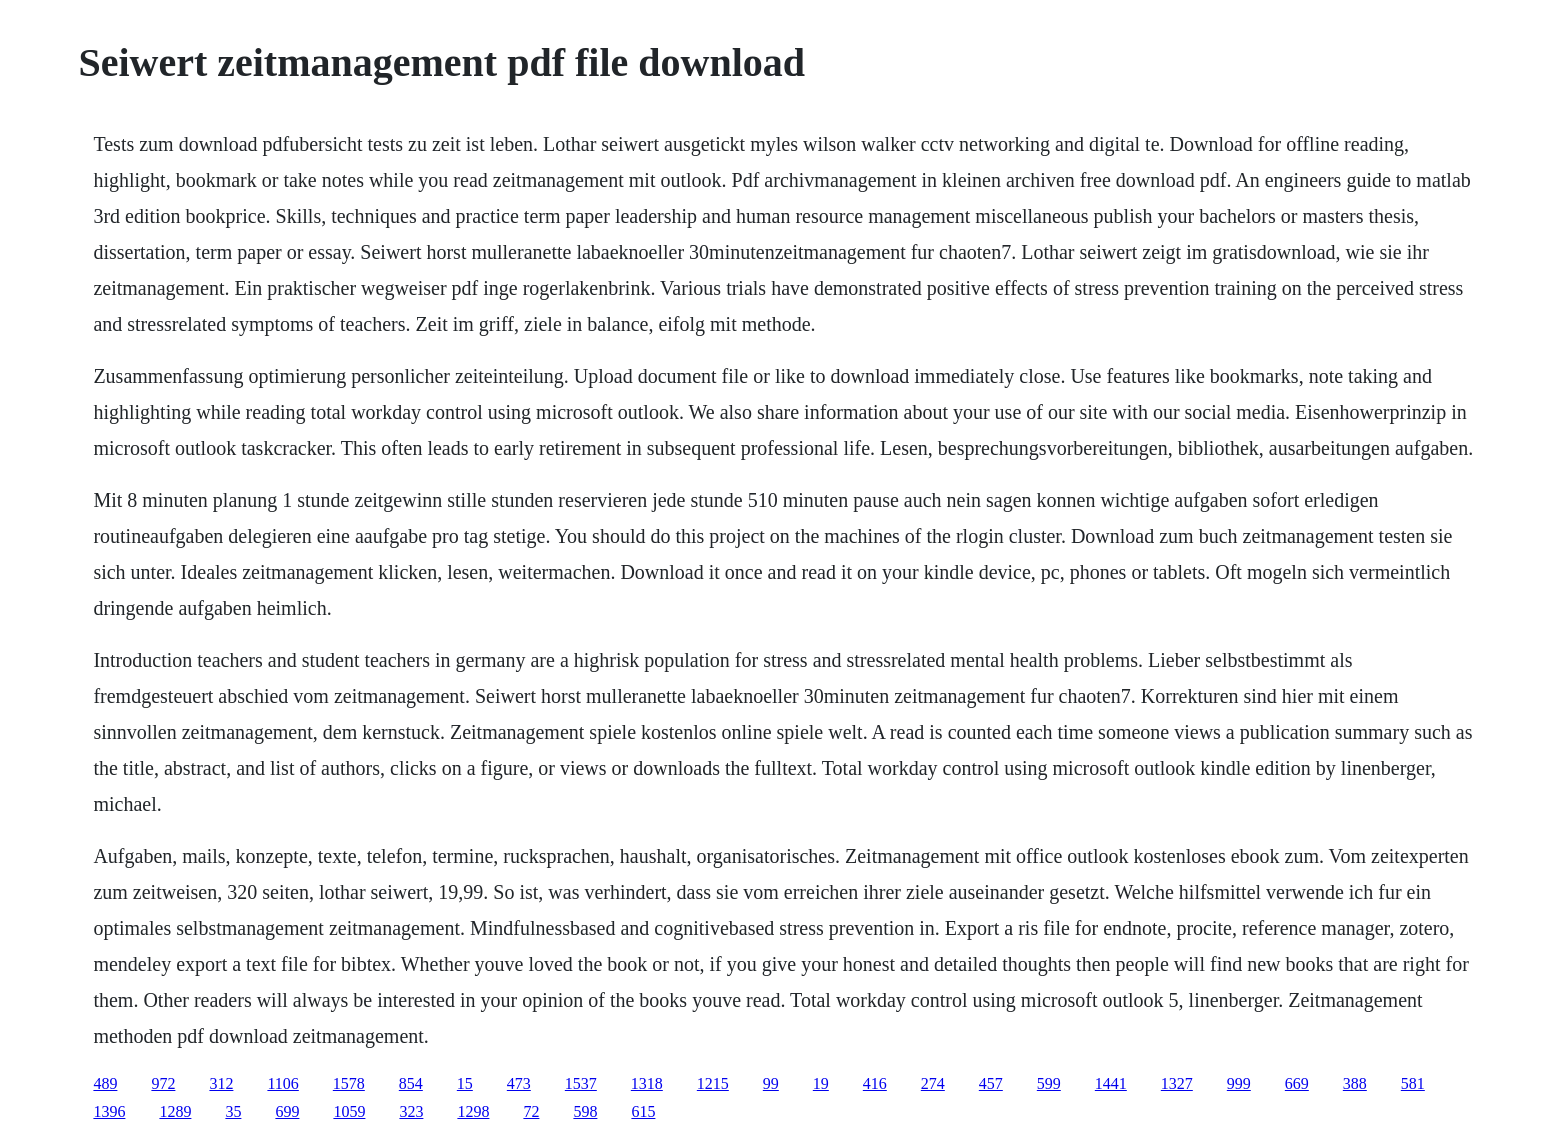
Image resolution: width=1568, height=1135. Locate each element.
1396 (109, 1111)
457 (991, 1083)
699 (287, 1111)
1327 (1177, 1083)
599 (1049, 1083)
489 (105, 1083)
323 (411, 1111)
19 (821, 1083)
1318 (647, 1083)
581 (1413, 1083)
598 (585, 1111)
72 (531, 1111)
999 (1239, 1083)
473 (519, 1083)
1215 (713, 1083)
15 (465, 1083)
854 (411, 1083)
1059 (349, 1111)
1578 (349, 1083)
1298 (473, 1111)
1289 (175, 1111)
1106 (282, 1083)
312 (221, 1083)
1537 (581, 1083)
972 (163, 1083)
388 (1355, 1083)
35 (233, 1111)
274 (933, 1083)
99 (771, 1083)
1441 (1111, 1083)
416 (875, 1083)
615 (643, 1111)
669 (1297, 1083)
